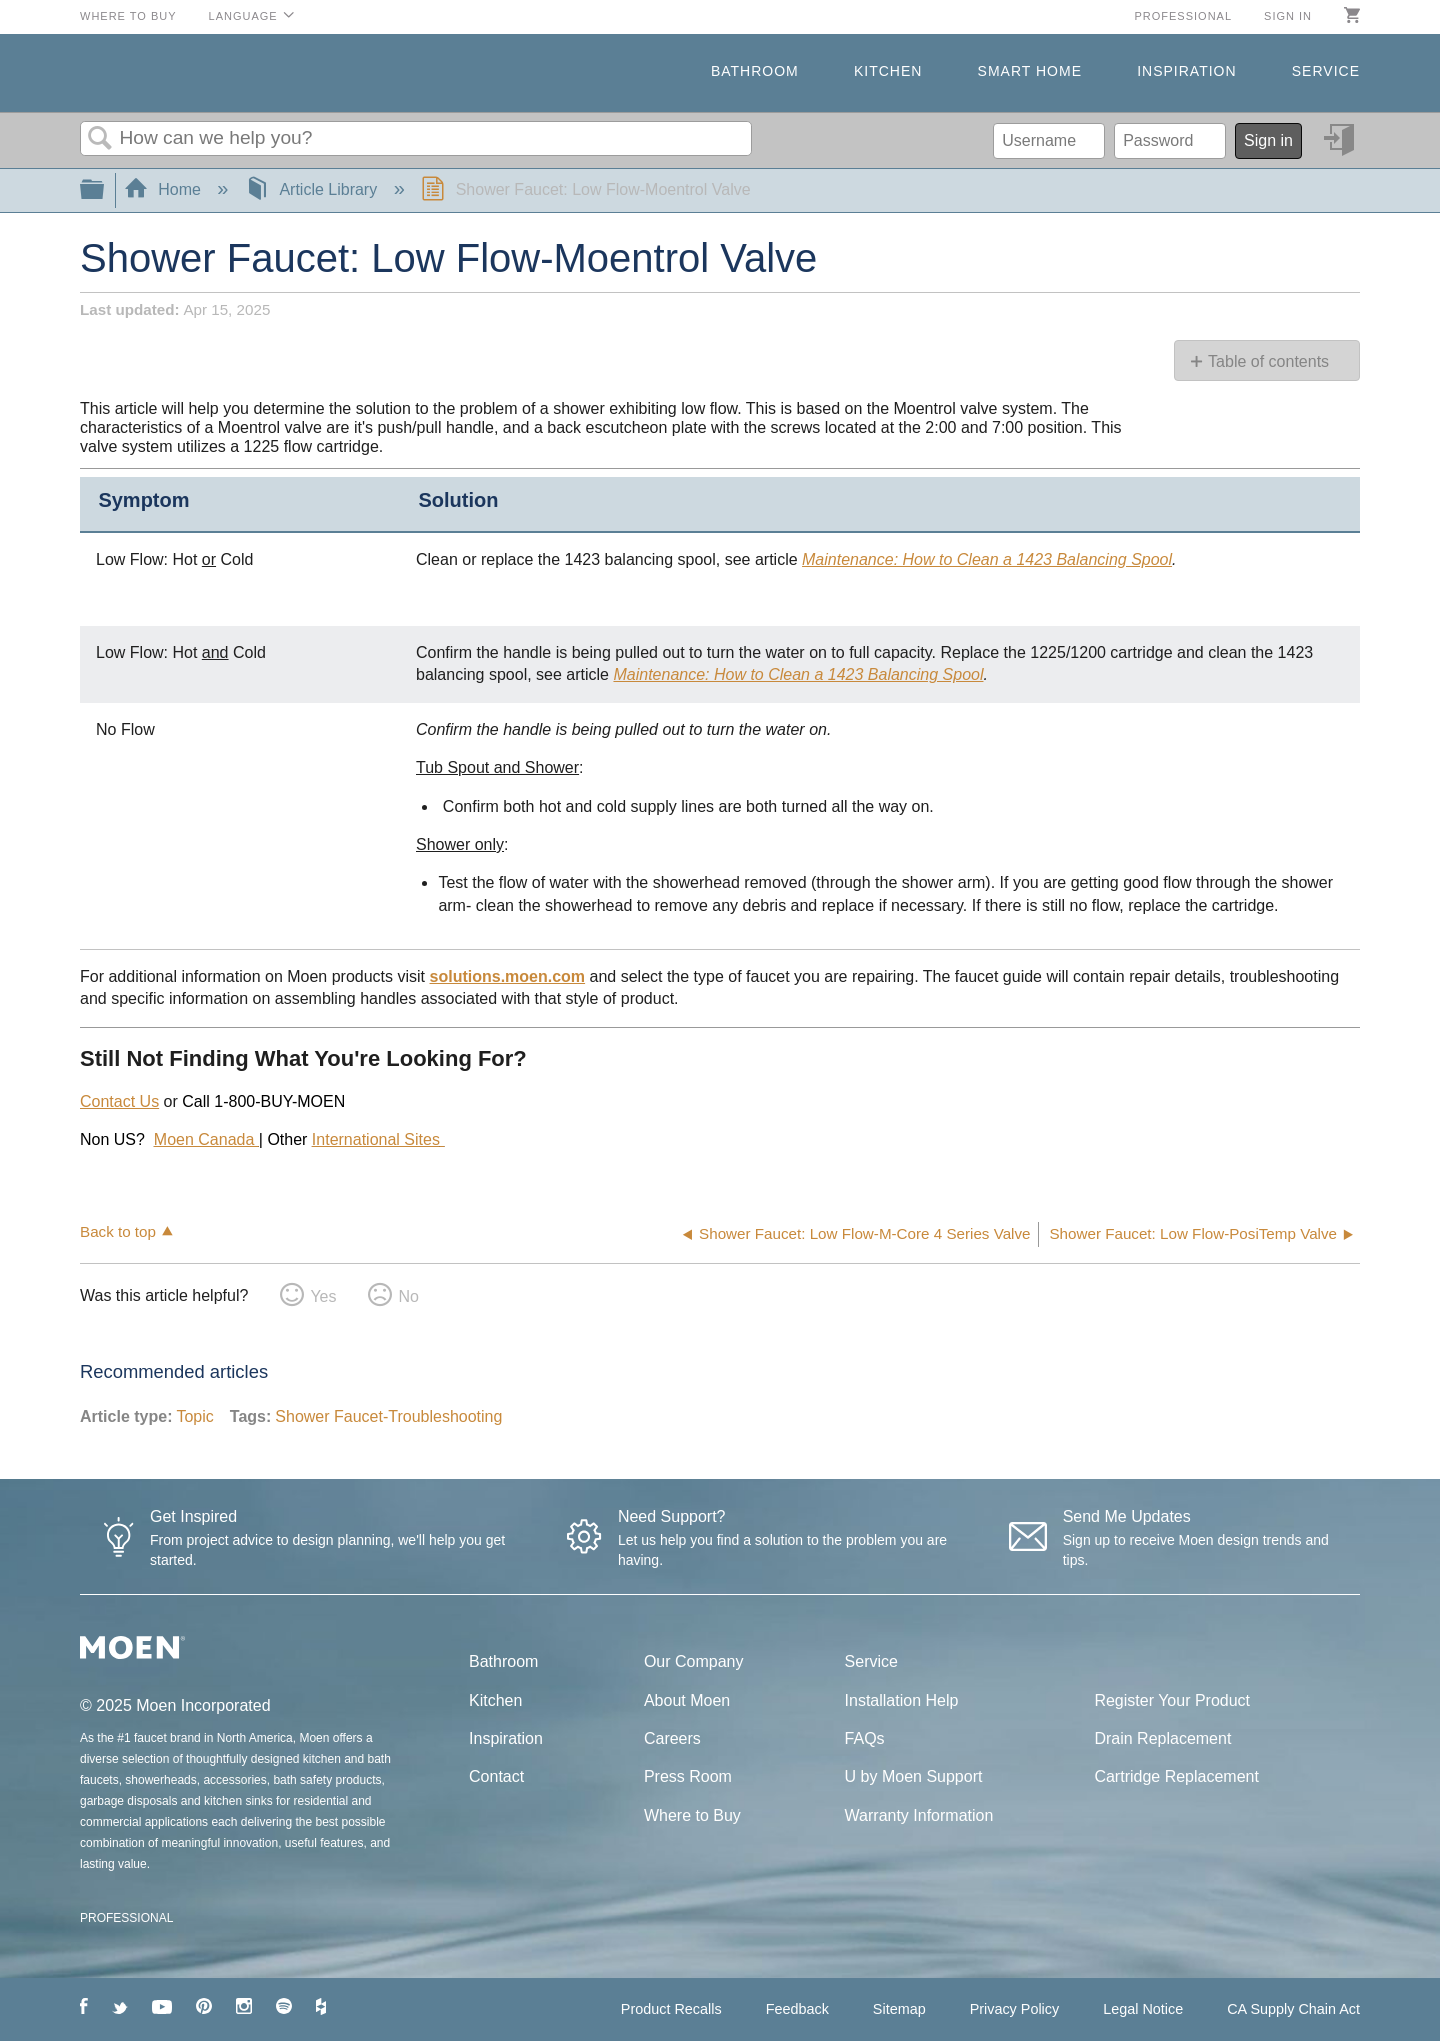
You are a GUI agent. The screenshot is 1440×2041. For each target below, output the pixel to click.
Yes (323, 1296)
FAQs (865, 1738)
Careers (672, 1738)
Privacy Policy (1015, 2009)
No (408, 1296)
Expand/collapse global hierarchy (105, 190)
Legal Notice (1143, 2009)
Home (165, 189)
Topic (194, 1416)
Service (1326, 71)
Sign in (1288, 16)
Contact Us (119, 1101)
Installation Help (902, 1700)
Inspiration (1186, 71)
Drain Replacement (1162, 1738)
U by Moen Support (914, 1776)
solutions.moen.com (508, 976)
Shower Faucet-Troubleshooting (388, 1416)
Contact (496, 1776)
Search (100, 139)
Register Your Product (1172, 1700)
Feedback (797, 2009)
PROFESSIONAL (126, 1918)
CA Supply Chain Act (1293, 2009)
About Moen (687, 1700)
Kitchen (888, 71)
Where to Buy (128, 16)
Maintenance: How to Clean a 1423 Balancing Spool (987, 559)
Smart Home (1030, 71)
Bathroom (755, 71)
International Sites (376, 1139)
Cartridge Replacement (1176, 1776)
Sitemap (899, 2009)
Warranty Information (919, 1815)
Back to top (118, 1231)
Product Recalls (671, 2009)
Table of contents (1268, 361)
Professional (1183, 16)
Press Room (688, 1776)
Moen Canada (206, 1139)
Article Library (313, 189)
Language (243, 16)
